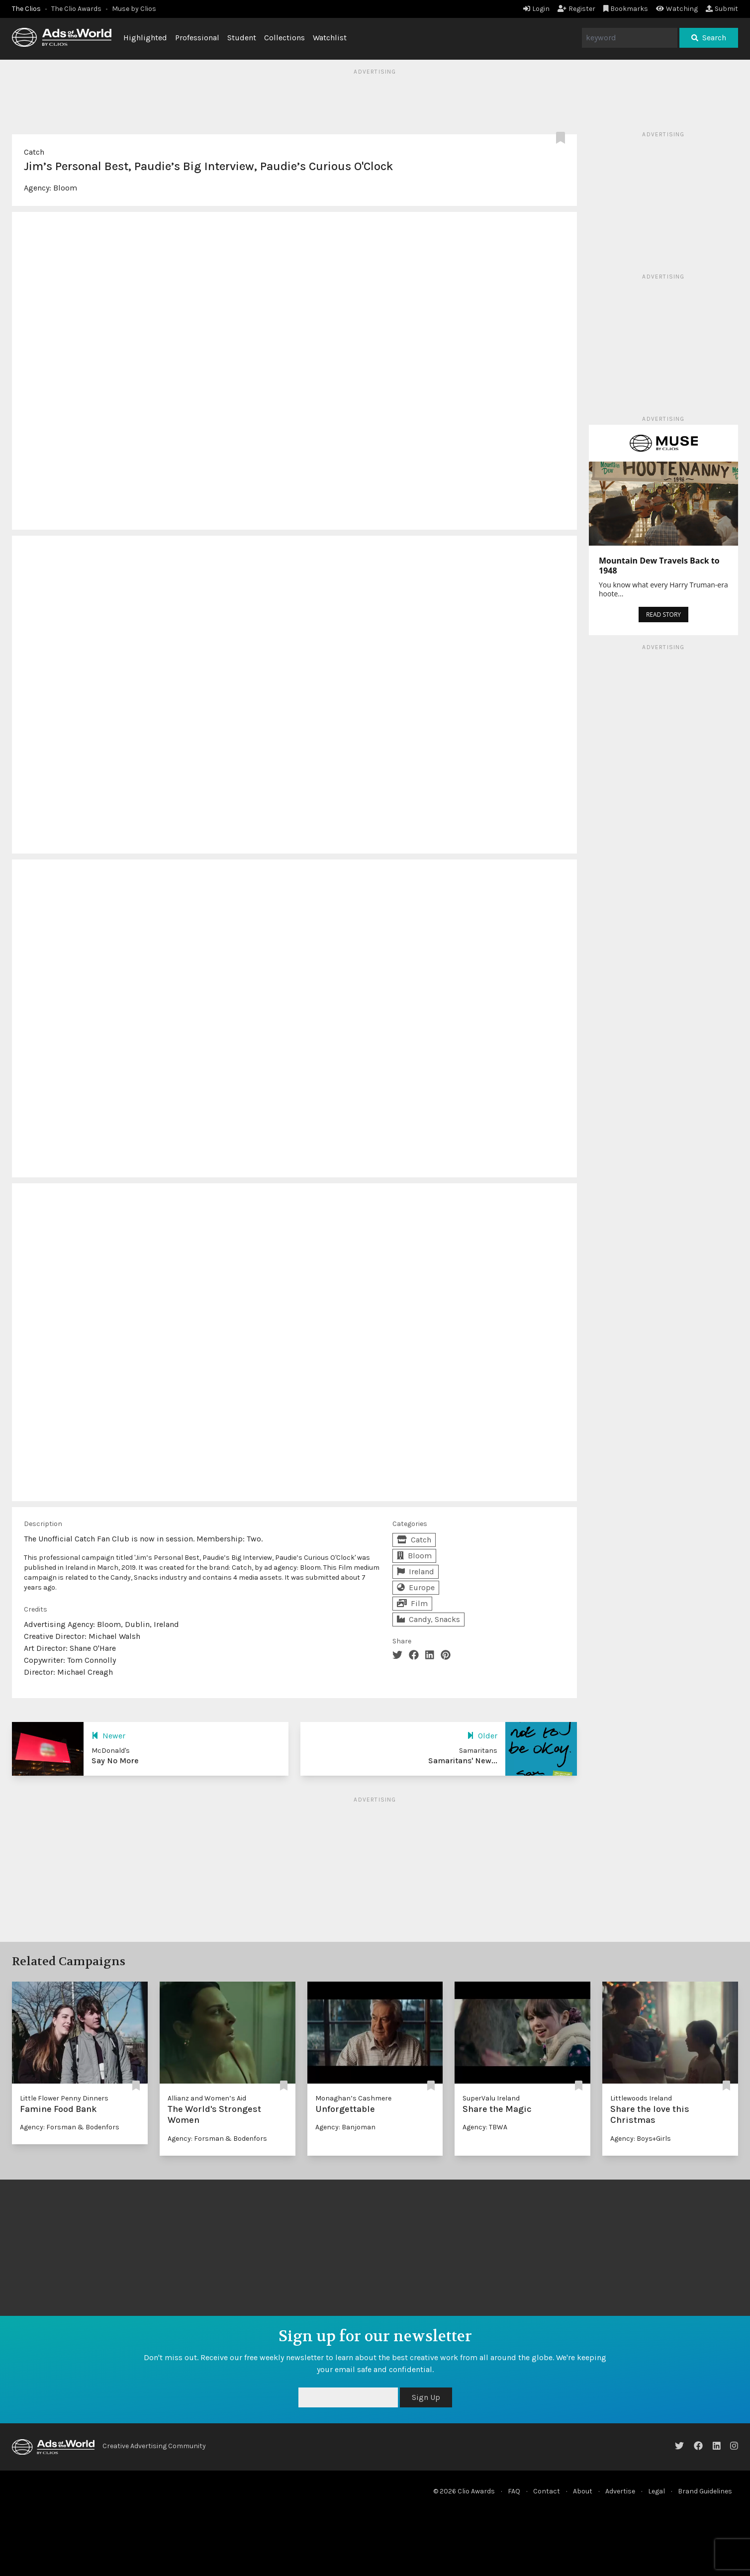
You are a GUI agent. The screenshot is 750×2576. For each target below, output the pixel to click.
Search (708, 37)
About (582, 2491)
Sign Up (426, 2397)
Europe (416, 1587)
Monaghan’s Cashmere (353, 2098)
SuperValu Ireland (491, 2098)
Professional (197, 37)
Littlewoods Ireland (641, 2098)
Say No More (115, 1760)
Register (576, 8)
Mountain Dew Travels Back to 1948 (659, 565)
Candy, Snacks (428, 1619)
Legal (656, 2491)
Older (482, 1735)
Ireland (415, 1571)
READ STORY (663, 614)
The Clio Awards (76, 8)
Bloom (65, 187)
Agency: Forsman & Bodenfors (69, 2127)
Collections (284, 37)
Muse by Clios (134, 8)
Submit (722, 8)
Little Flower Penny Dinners (64, 2098)
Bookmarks (626, 8)
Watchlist (330, 37)
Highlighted (145, 37)
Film (412, 1603)
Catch (34, 152)
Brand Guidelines (705, 2491)
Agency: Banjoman (345, 2127)
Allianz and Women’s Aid (207, 2098)
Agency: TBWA (485, 2127)
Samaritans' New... (462, 1760)
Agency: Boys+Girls (640, 2138)
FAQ (514, 2491)
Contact (546, 2491)
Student (241, 37)
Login (536, 8)
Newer (108, 1735)
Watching (677, 8)
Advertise (620, 2491)
